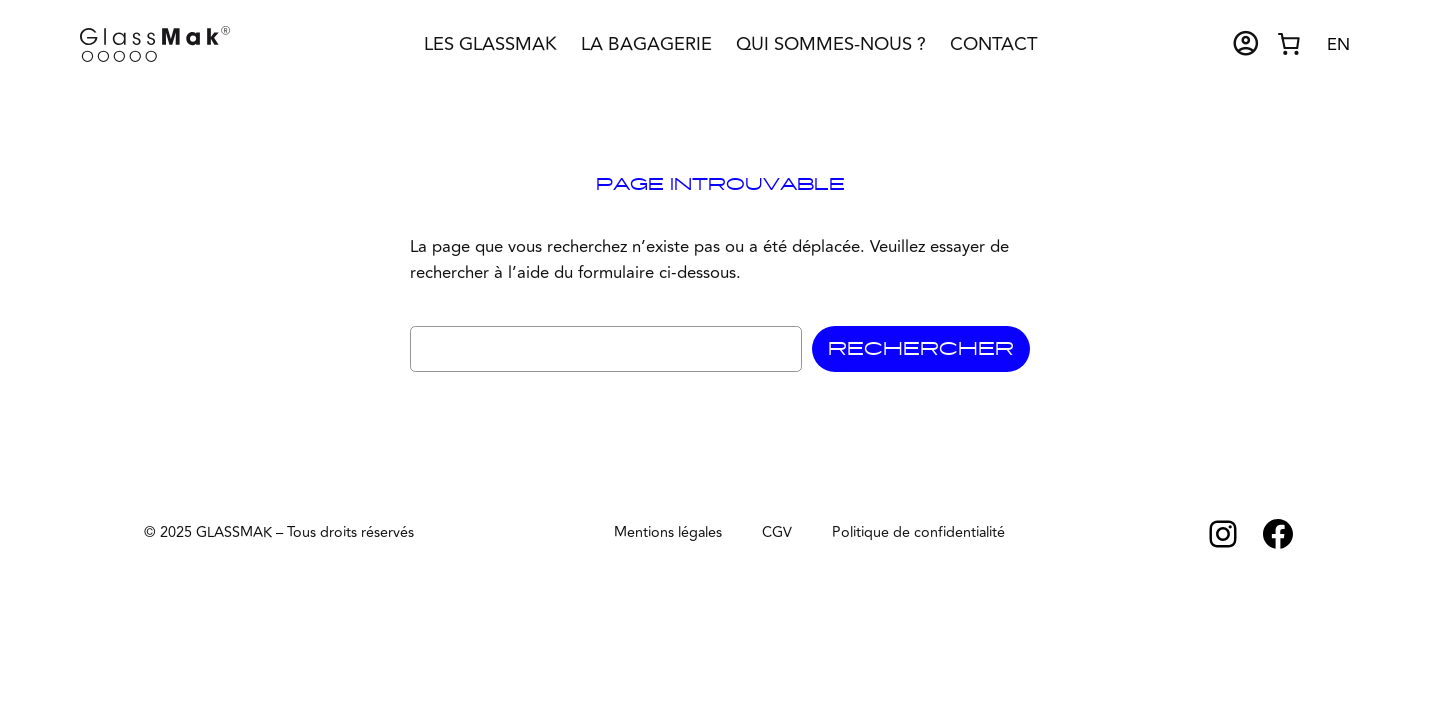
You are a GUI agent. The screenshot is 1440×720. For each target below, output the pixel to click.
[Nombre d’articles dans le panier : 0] (1289, 44)
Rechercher (921, 349)
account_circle (1246, 43)
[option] (1338, 45)
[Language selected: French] (1338, 43)
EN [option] (1338, 45)
